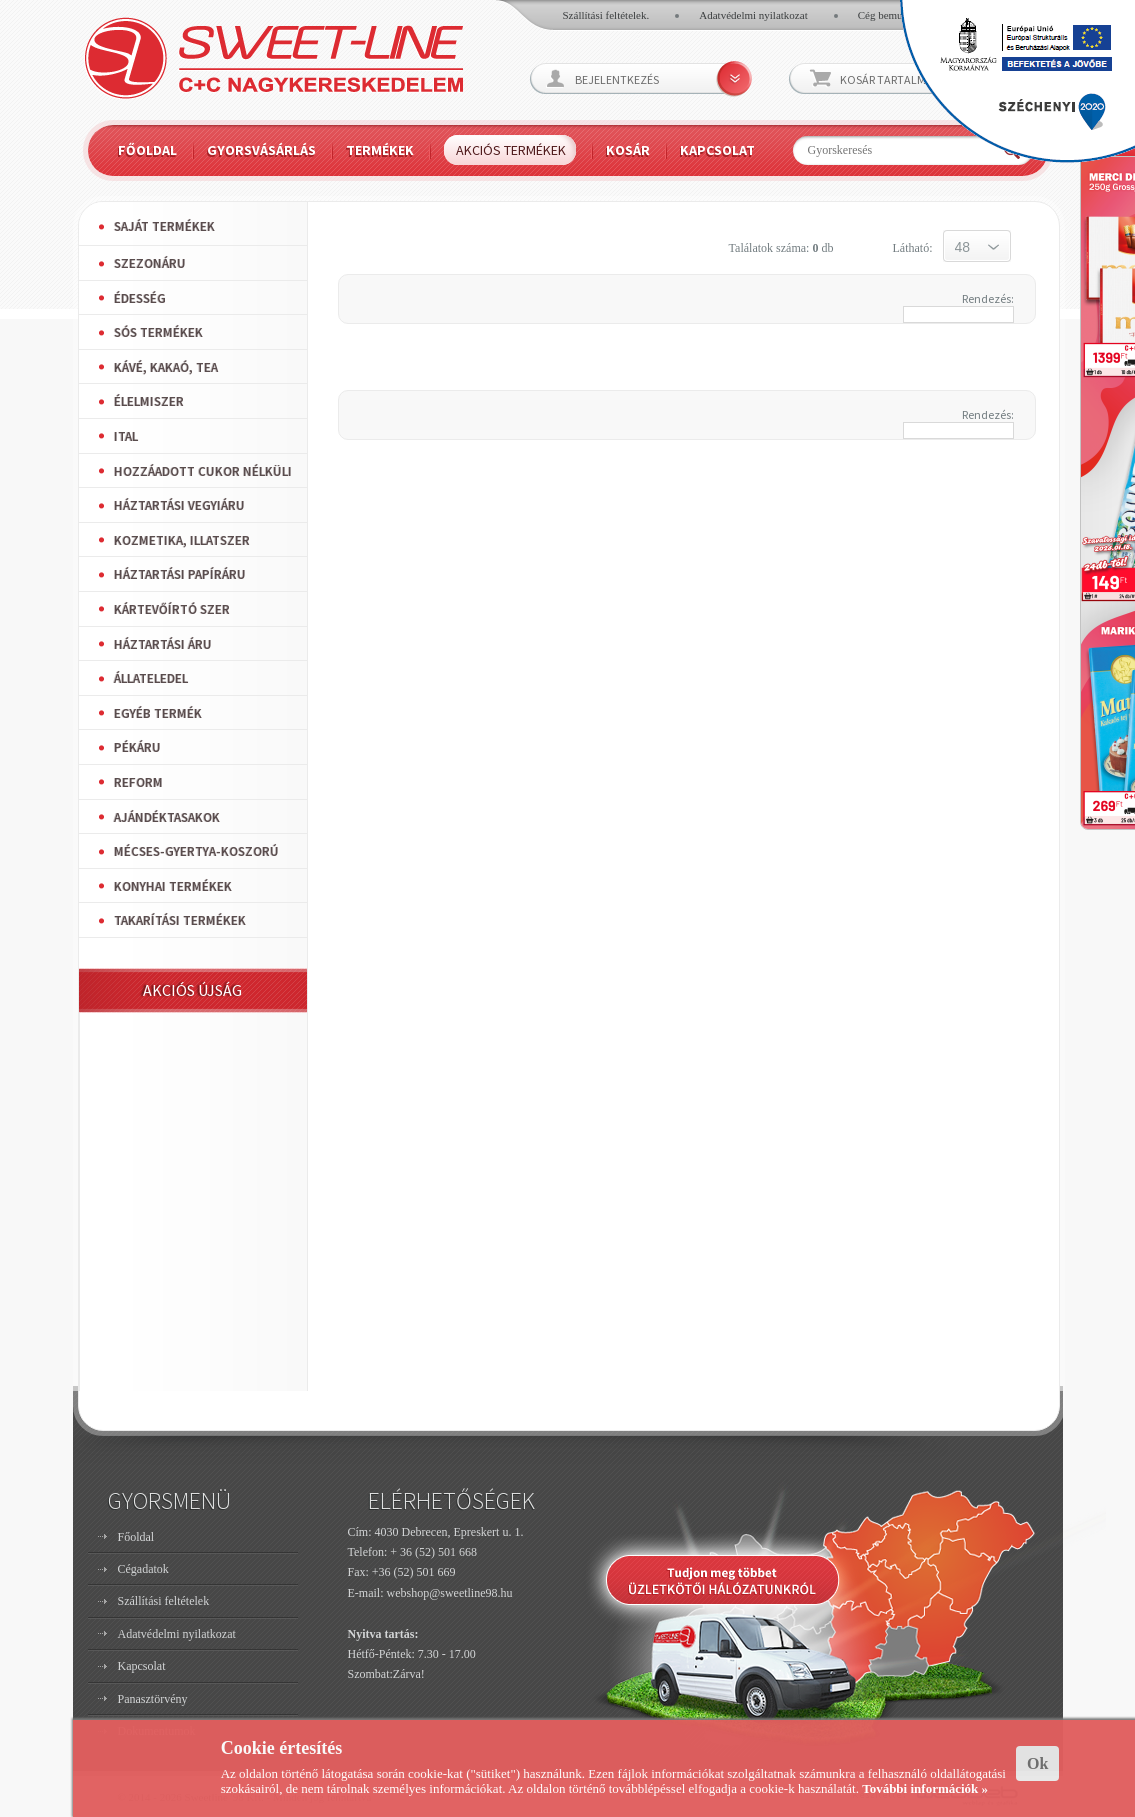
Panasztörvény (153, 1699)
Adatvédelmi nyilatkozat (753, 15)
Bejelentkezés (617, 79)
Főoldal (147, 150)
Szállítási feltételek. (606, 15)
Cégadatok (143, 1569)
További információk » (925, 1788)
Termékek (380, 150)
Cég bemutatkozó (896, 15)
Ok (1037, 1763)
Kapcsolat (717, 150)
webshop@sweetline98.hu (450, 1593)
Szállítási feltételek (164, 1601)
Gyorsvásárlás (261, 150)
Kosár (628, 150)
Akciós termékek (511, 150)
